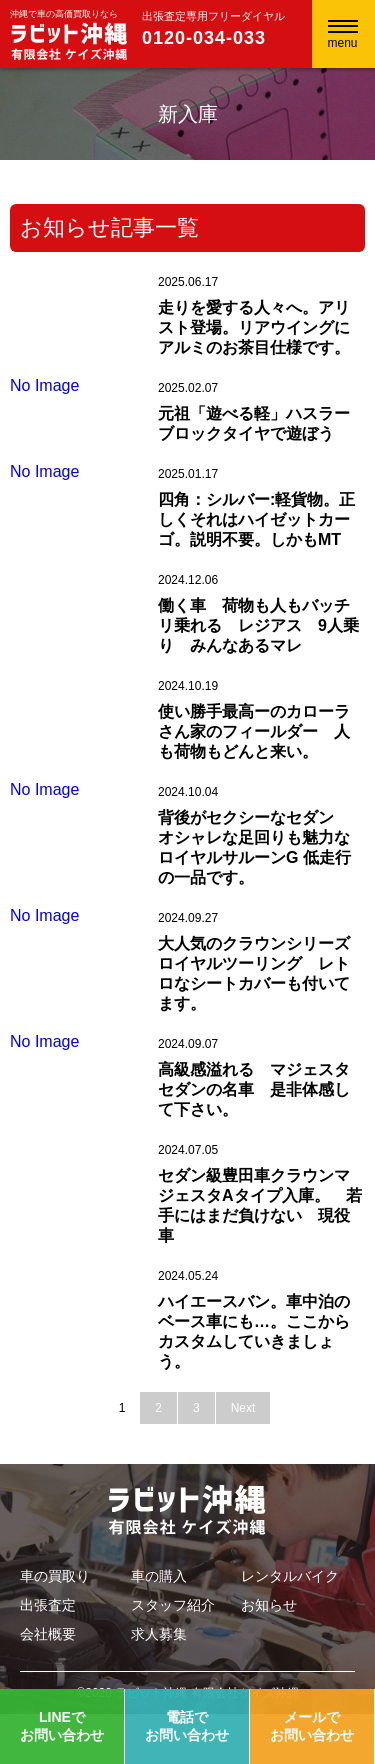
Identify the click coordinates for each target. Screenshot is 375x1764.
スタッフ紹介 (173, 1605)
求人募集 (159, 1634)
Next (243, 1408)
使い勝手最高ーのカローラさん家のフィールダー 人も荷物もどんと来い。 (254, 731)
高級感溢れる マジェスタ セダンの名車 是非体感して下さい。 (262, 1089)
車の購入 (159, 1576)
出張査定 (48, 1605)
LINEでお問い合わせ (62, 1726)
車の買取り (55, 1576)
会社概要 (48, 1634)
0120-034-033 (204, 38)
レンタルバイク (290, 1576)
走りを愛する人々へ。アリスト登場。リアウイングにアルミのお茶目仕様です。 (254, 327)
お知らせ (269, 1605)
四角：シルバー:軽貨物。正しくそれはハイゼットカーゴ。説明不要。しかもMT (256, 519)
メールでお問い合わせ (312, 1726)
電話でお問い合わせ (187, 1726)
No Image (44, 385)
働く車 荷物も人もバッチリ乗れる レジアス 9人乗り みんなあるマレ (258, 625)
